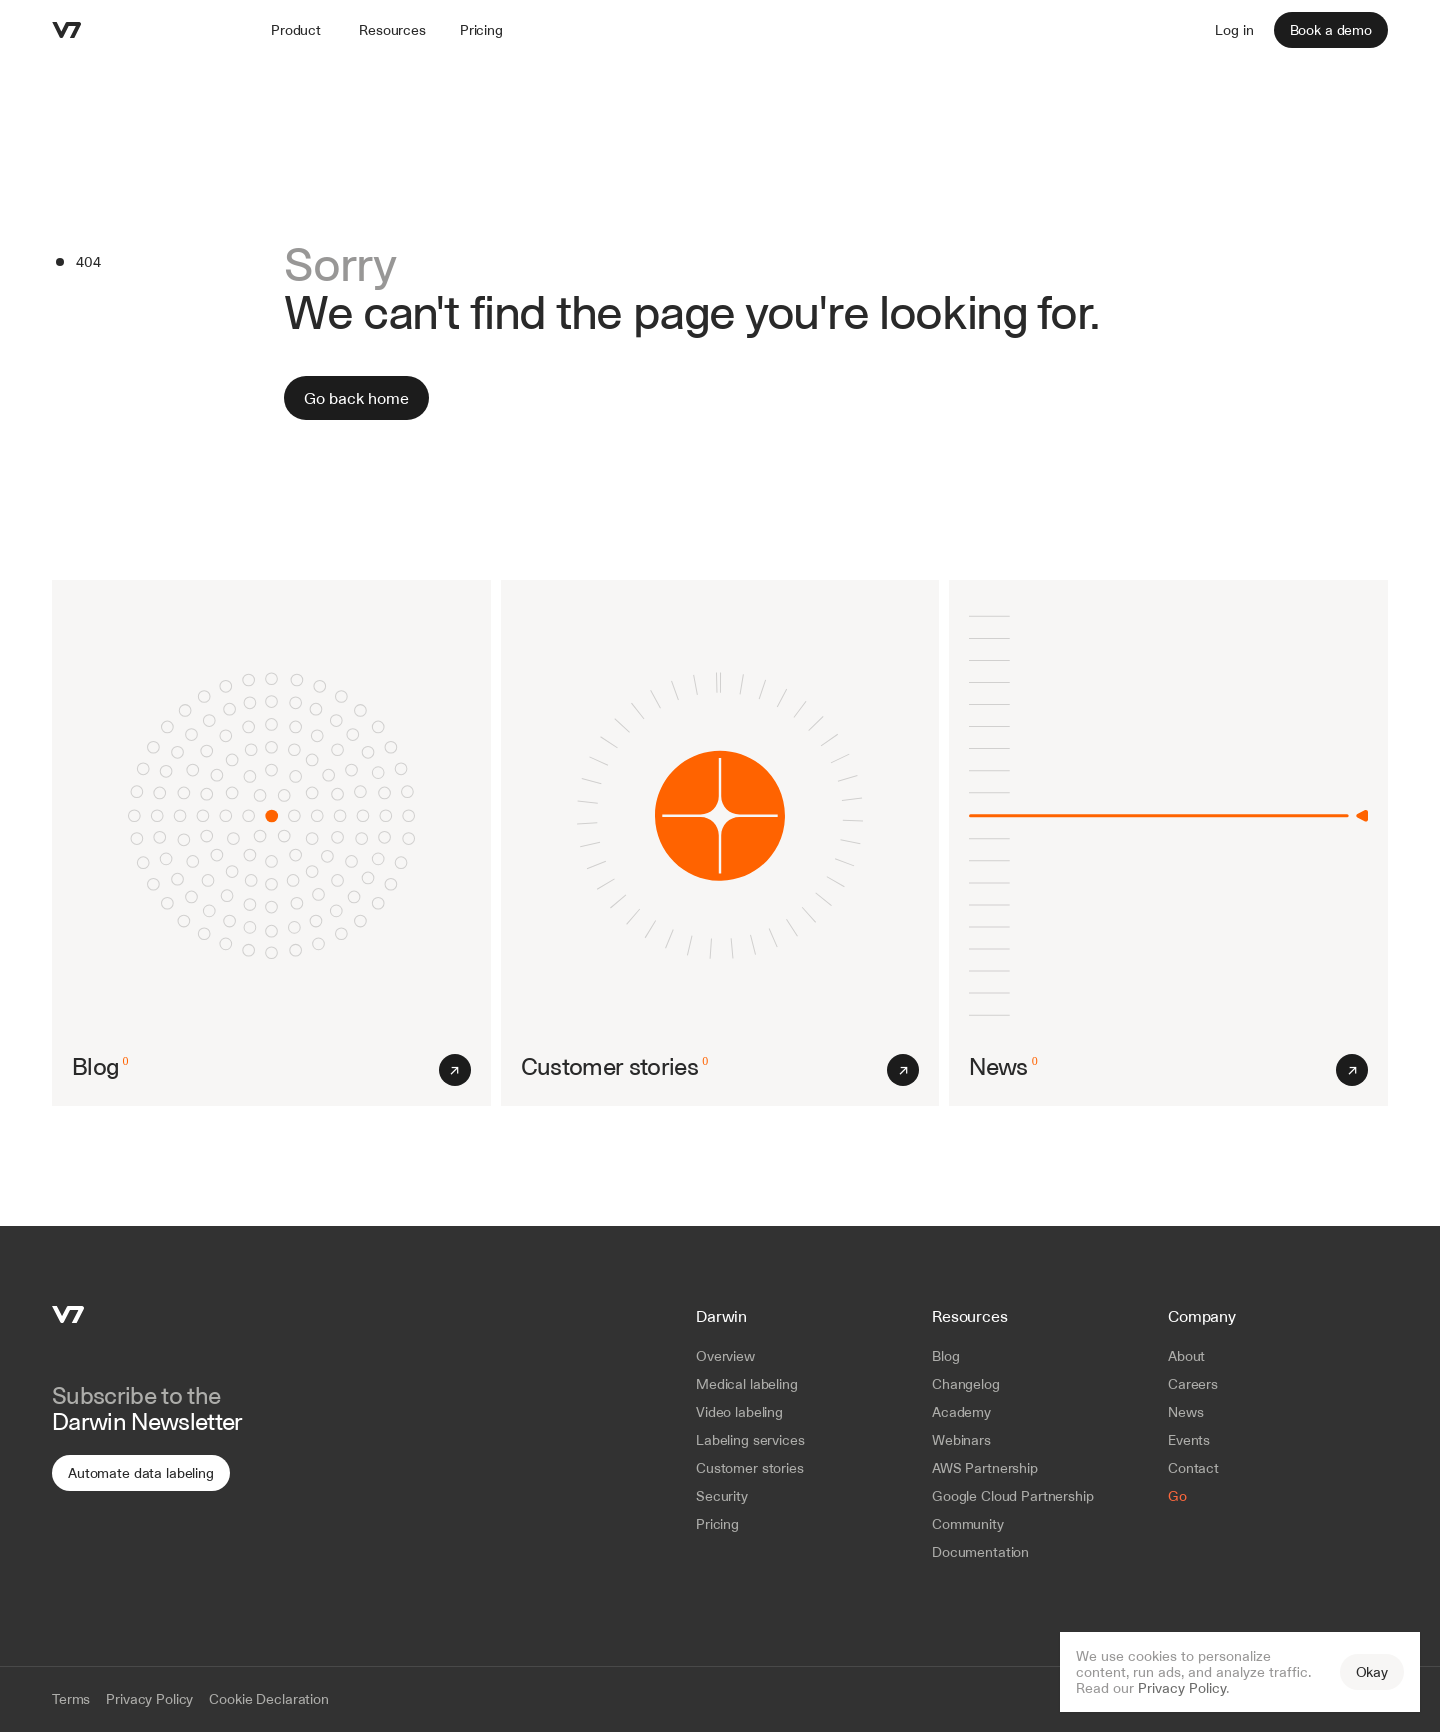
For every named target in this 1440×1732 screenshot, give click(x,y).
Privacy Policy (1182, 1688)
